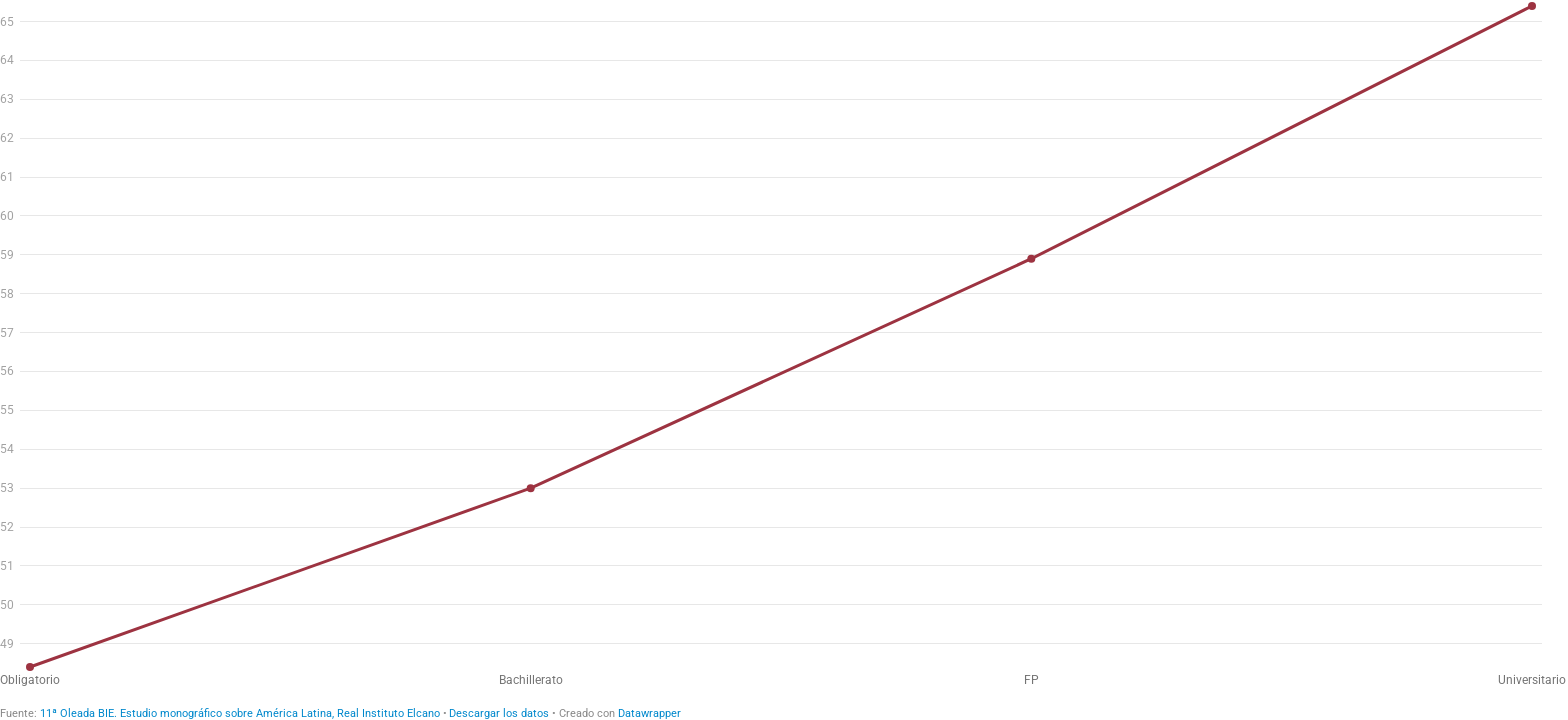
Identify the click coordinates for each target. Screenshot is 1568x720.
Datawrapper (649, 713)
